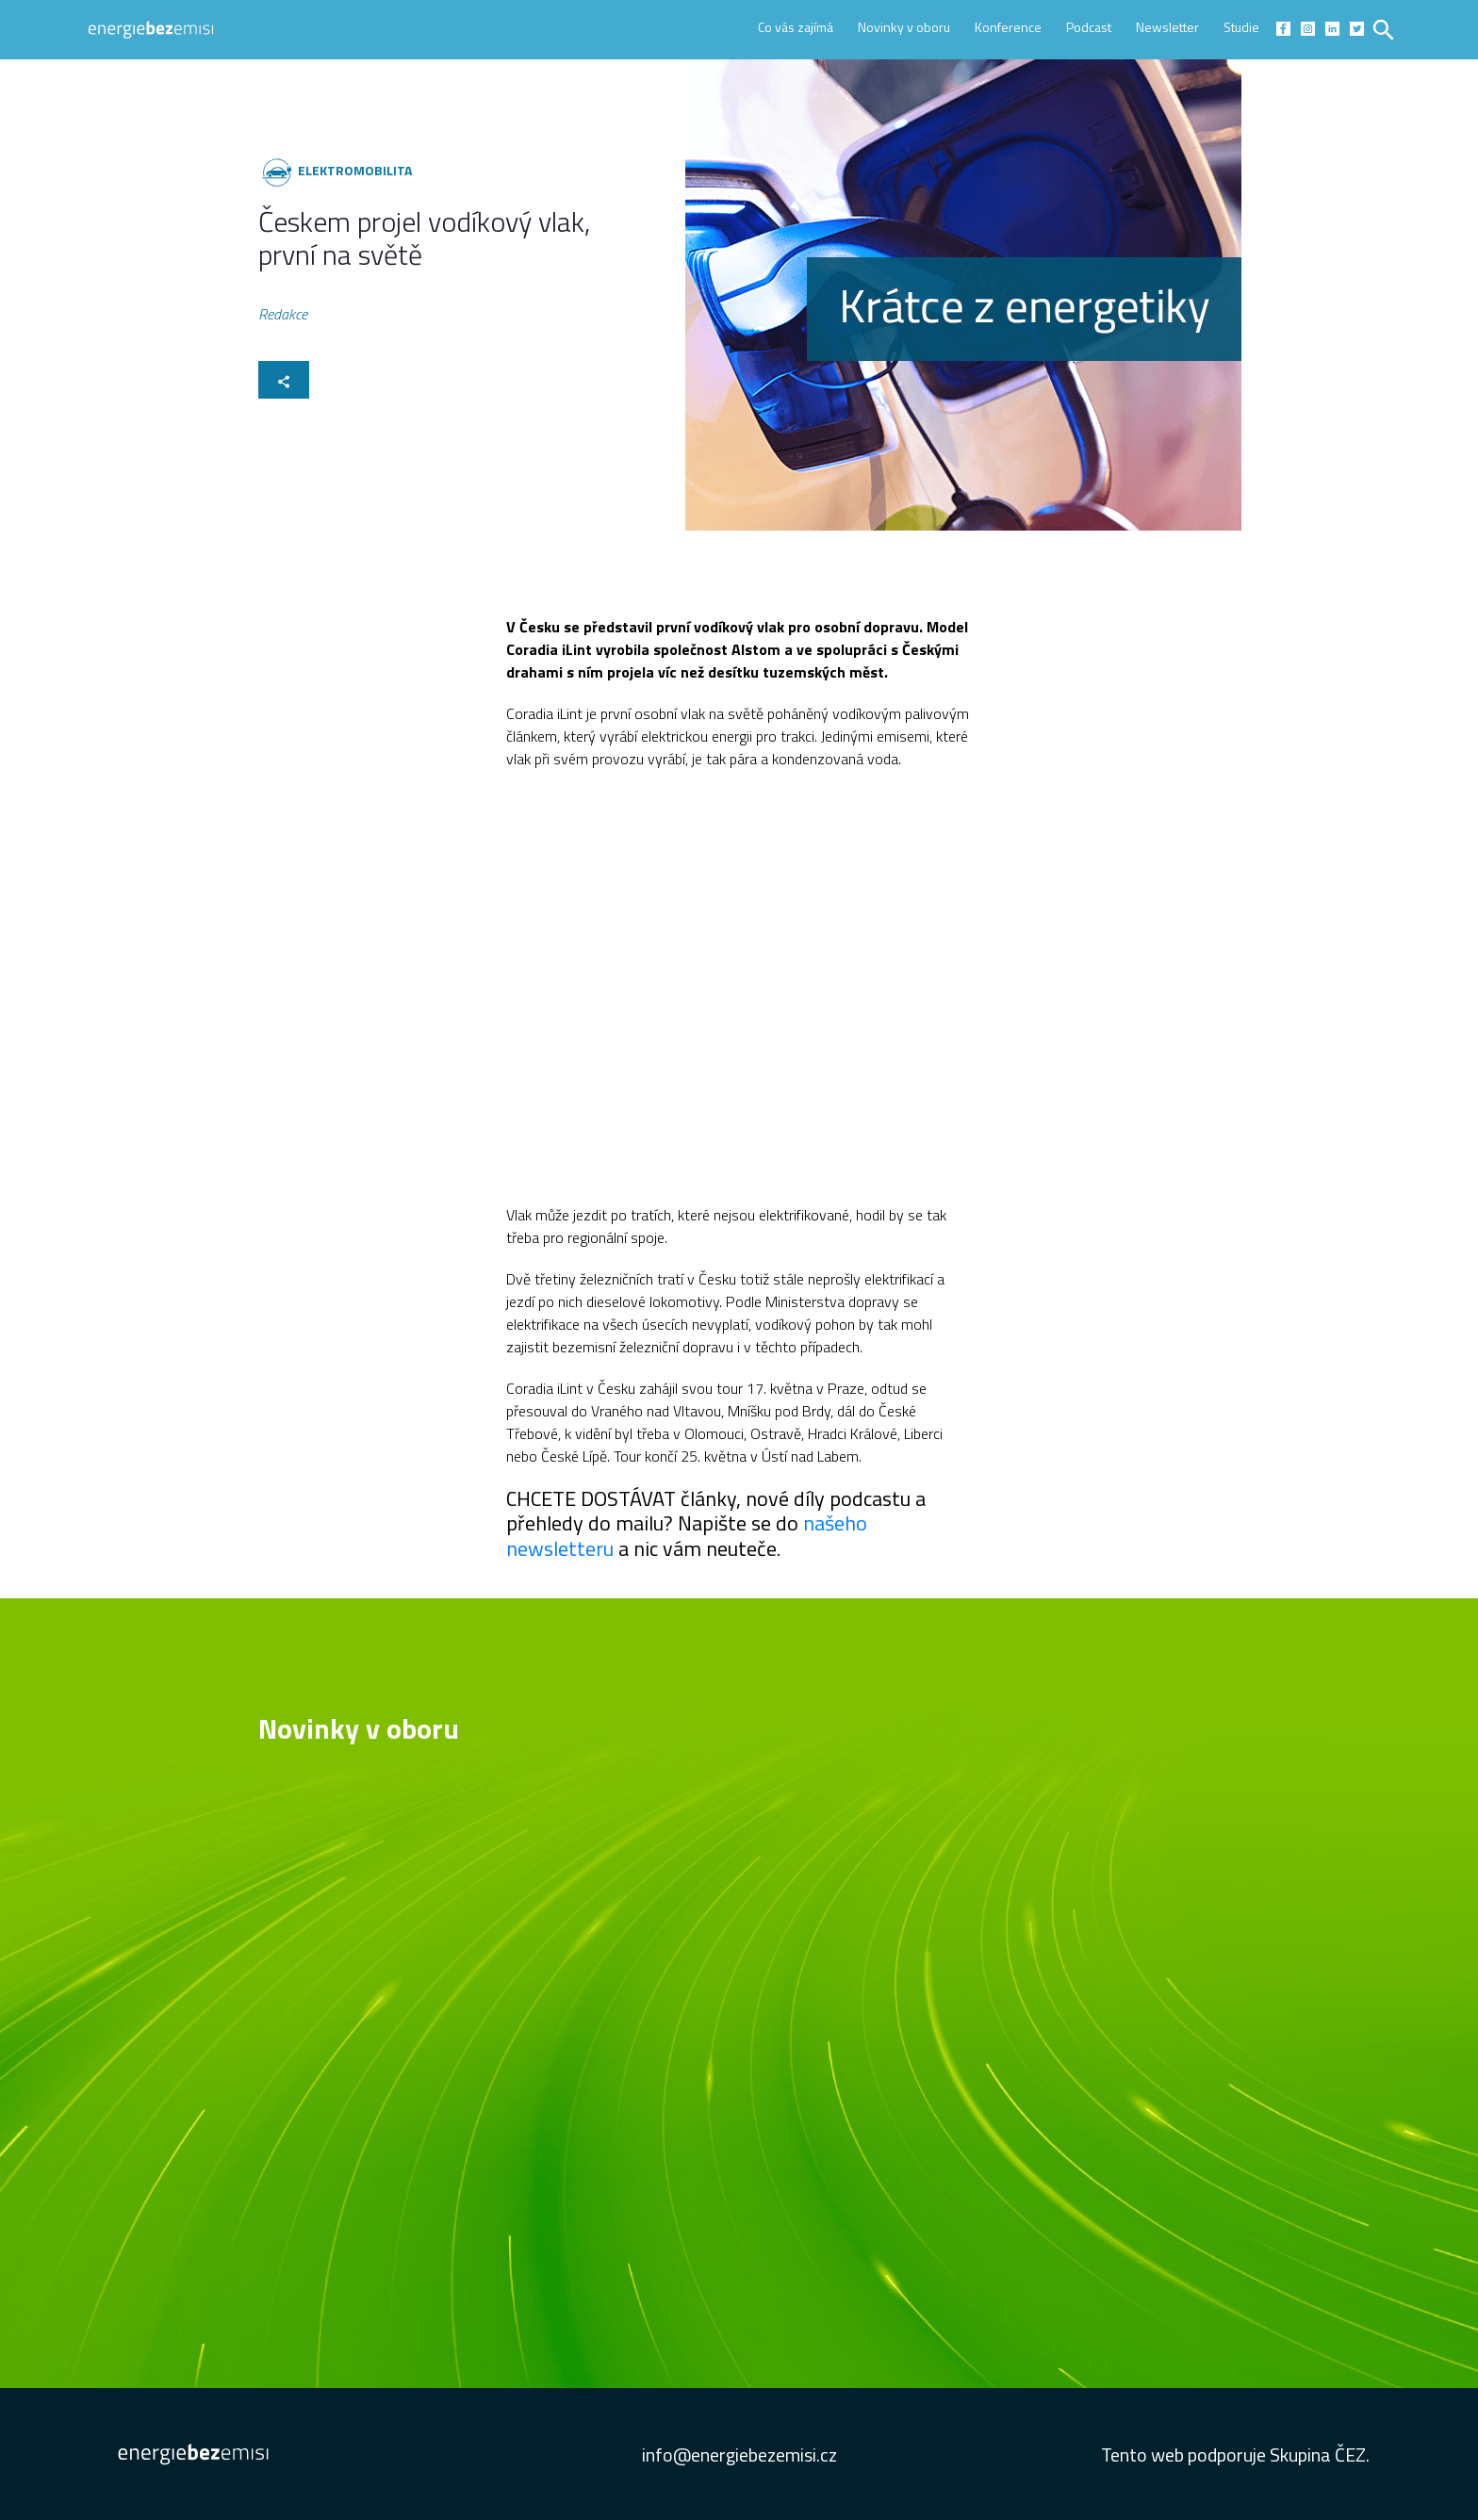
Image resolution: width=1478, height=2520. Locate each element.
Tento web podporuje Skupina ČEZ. (1235, 2454)
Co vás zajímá (795, 27)
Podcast (1088, 27)
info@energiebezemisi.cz (739, 2454)
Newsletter (1167, 27)
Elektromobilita (355, 170)
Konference (1008, 27)
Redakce (282, 314)
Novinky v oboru (904, 27)
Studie (1241, 27)
